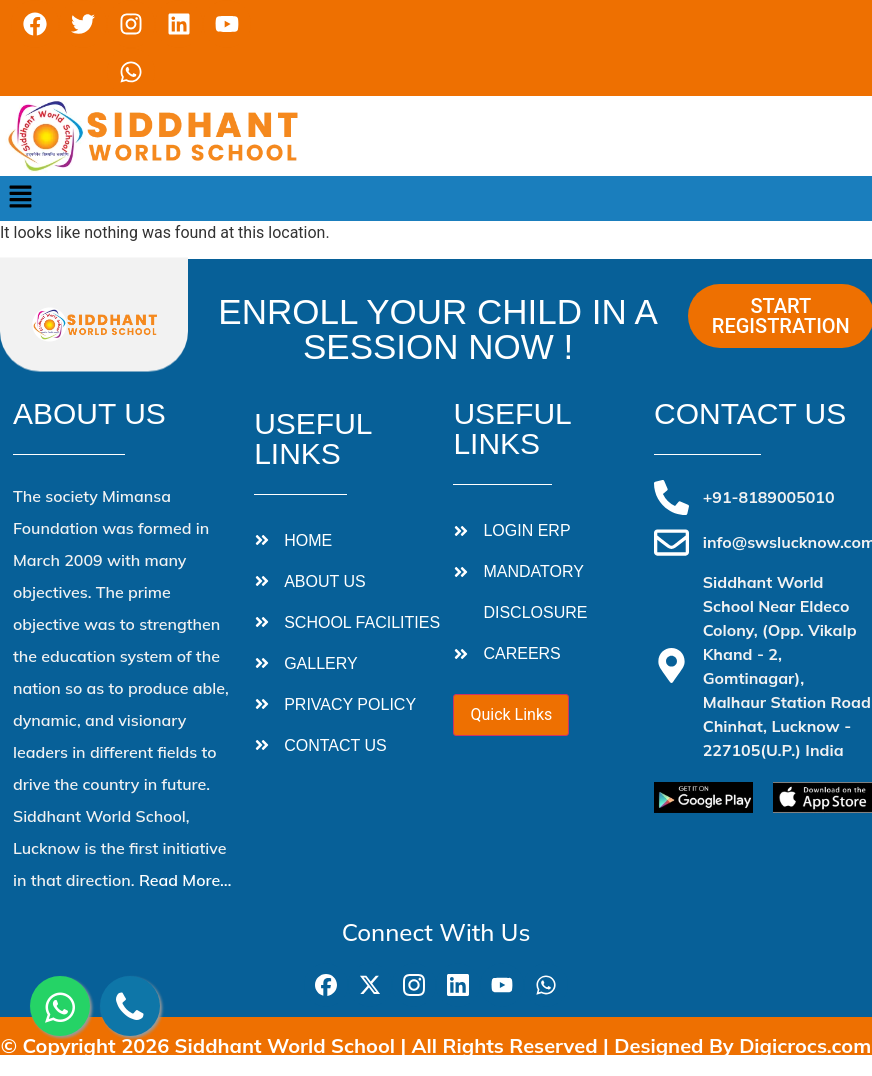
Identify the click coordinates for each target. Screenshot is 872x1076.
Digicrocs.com (805, 1045)
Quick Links (511, 714)
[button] (20, 198)
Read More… (185, 880)
